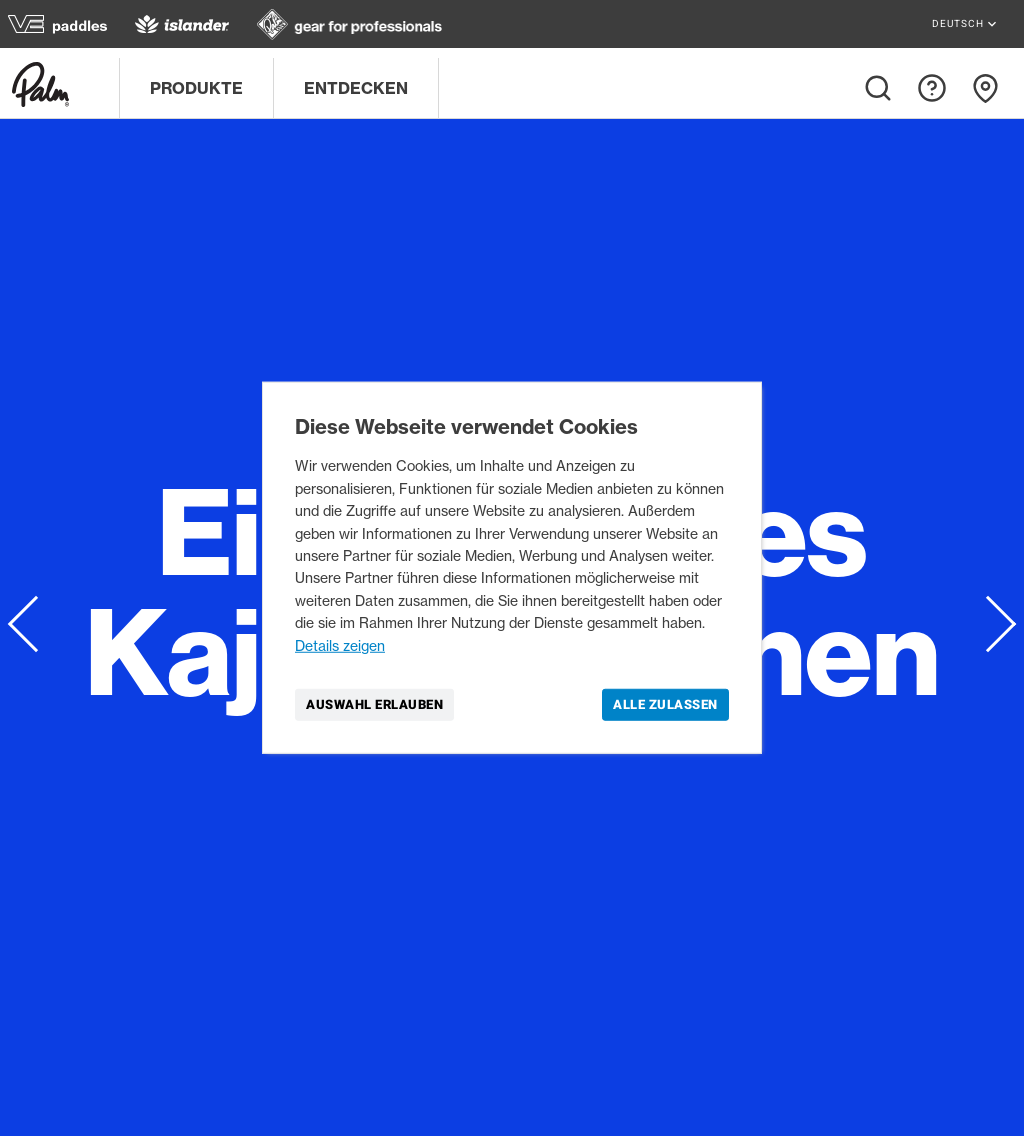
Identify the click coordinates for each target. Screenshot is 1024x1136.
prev (38, 623)
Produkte (196, 88)
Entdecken (356, 88)
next (986, 624)
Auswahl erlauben (374, 704)
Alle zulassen (665, 704)
